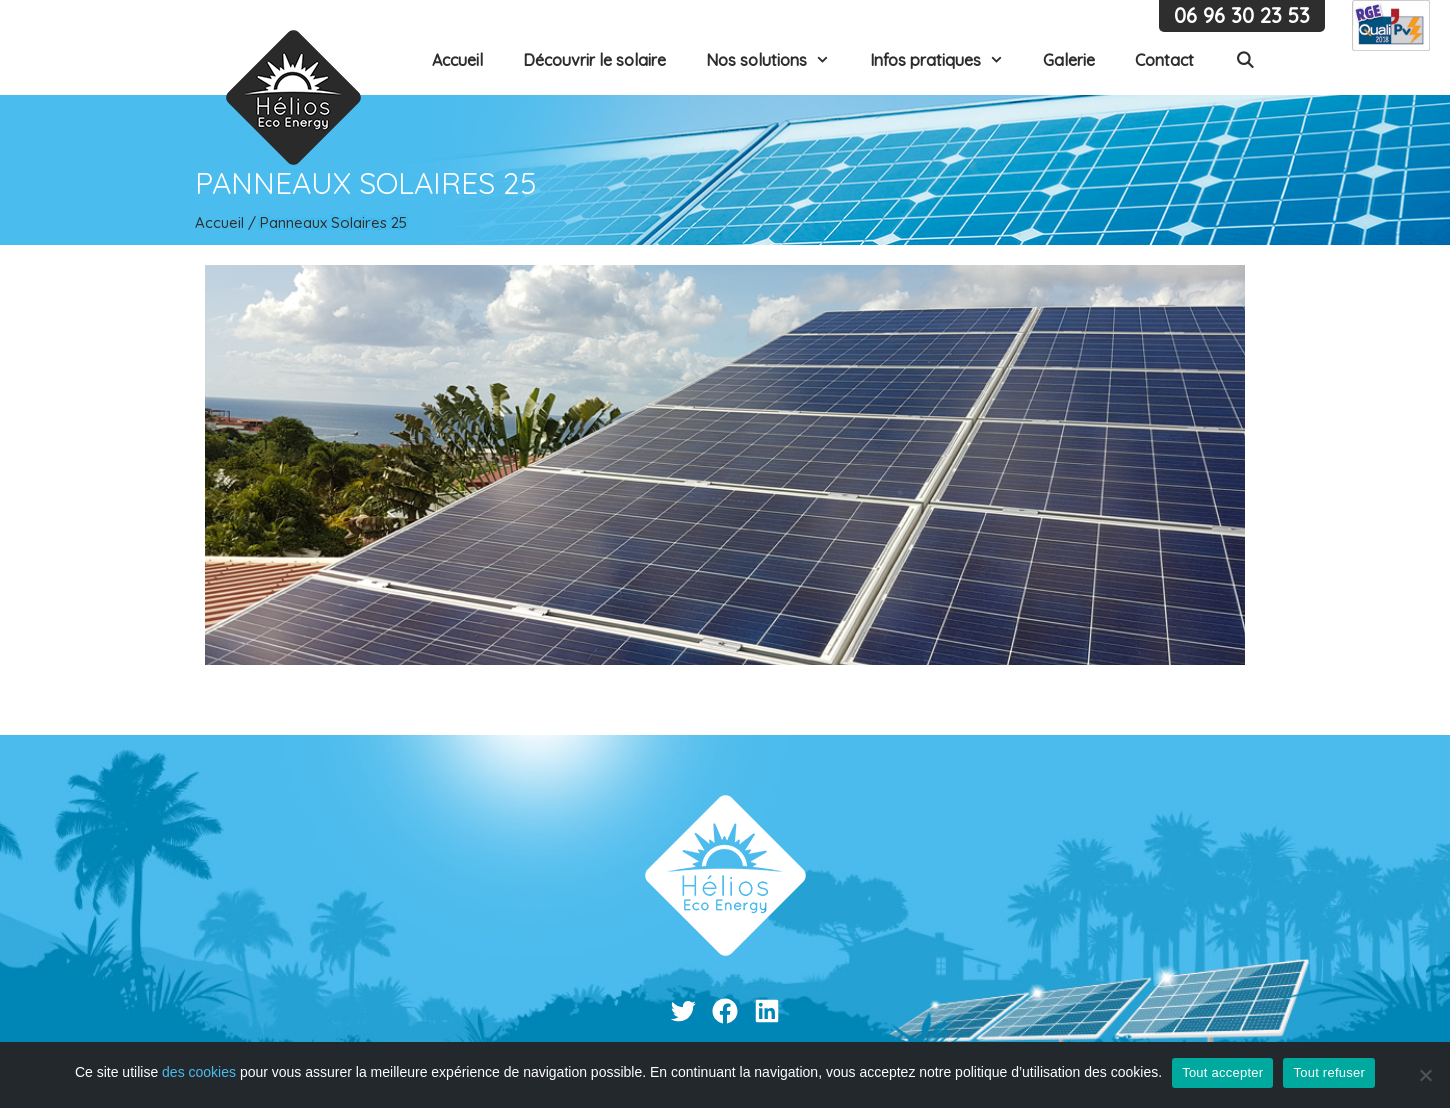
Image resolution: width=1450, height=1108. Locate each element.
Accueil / (227, 222)
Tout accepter (1222, 1072)
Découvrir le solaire (594, 60)
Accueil (457, 60)
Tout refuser (1329, 1072)
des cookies (199, 1072)
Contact (1164, 60)
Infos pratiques (947, 60)
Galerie (1069, 60)
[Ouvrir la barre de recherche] (1244, 60)
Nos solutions (778, 60)
